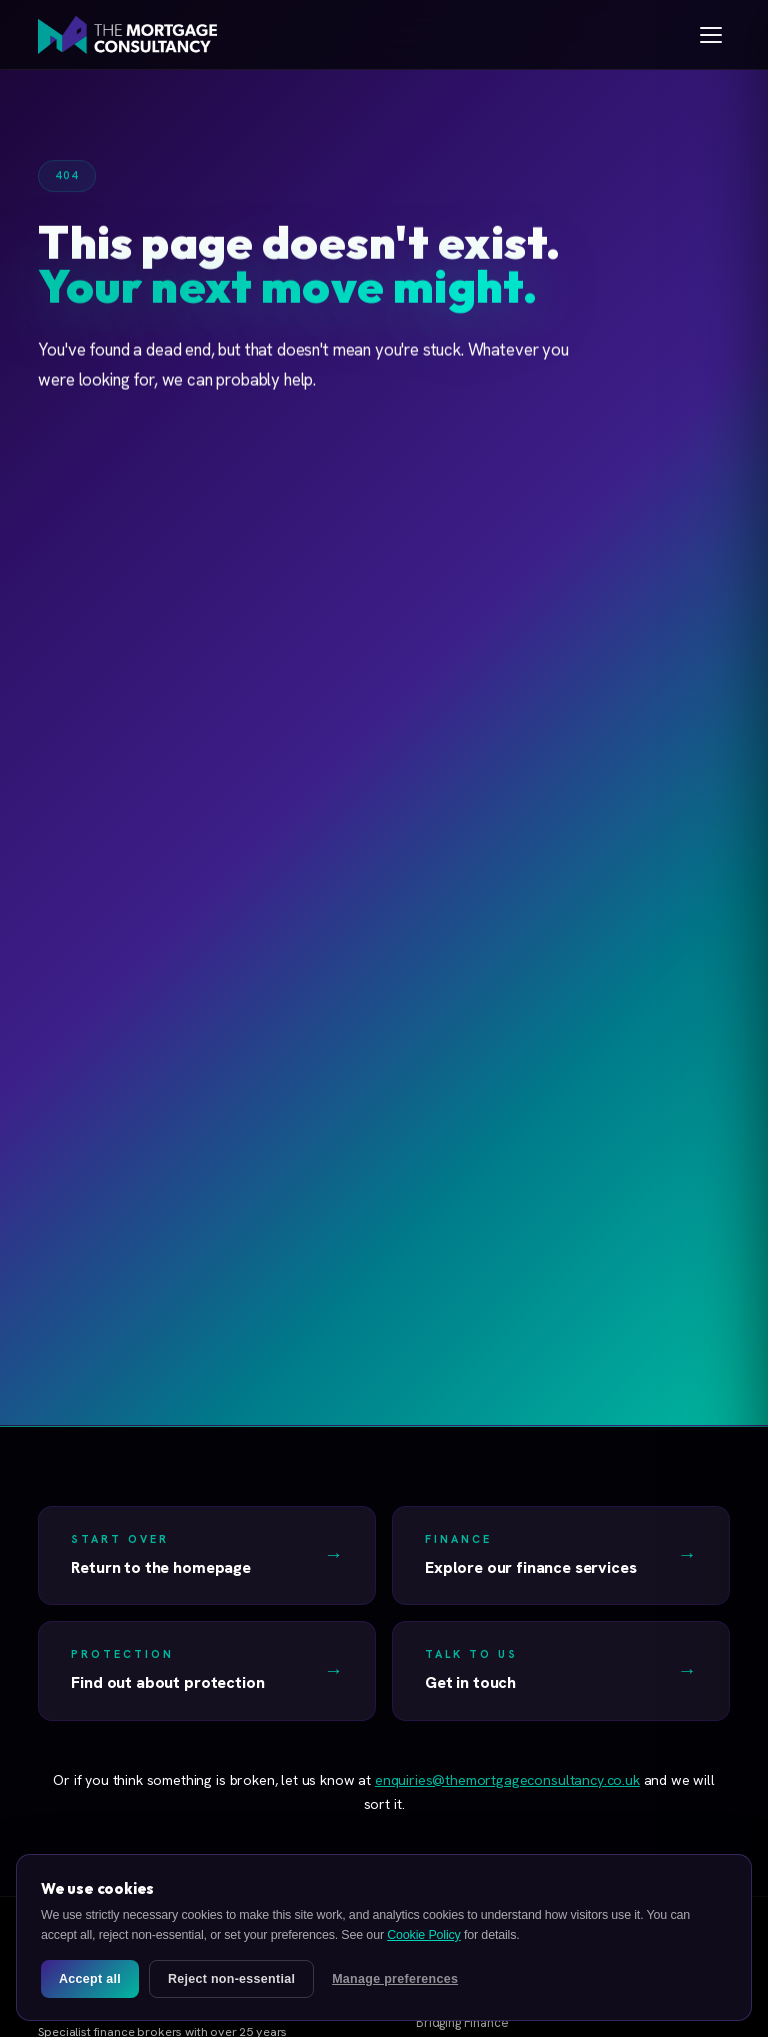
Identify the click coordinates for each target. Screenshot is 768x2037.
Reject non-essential (231, 1979)
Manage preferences (395, 1979)
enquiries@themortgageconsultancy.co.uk (507, 1780)
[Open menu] (711, 35)
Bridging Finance (462, 2022)
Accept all (90, 1979)
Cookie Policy (423, 1935)
